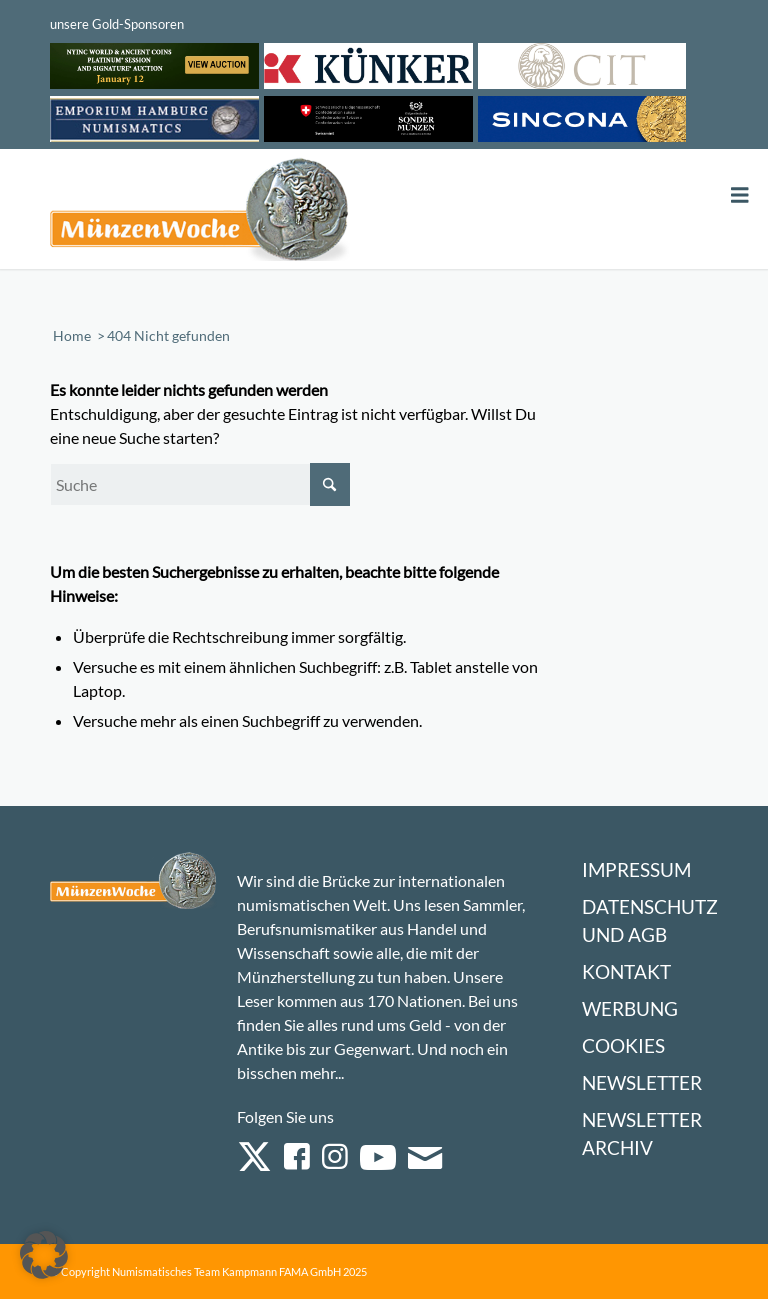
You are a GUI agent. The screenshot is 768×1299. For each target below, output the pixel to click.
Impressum (636, 869)
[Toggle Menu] (740, 195)
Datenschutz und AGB (650, 920)
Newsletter (642, 1082)
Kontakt (626, 971)
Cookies (623, 1045)
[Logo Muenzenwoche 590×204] (200, 213)
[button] (44, 1255)
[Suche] (200, 484)
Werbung (630, 1008)
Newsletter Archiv (642, 1133)
